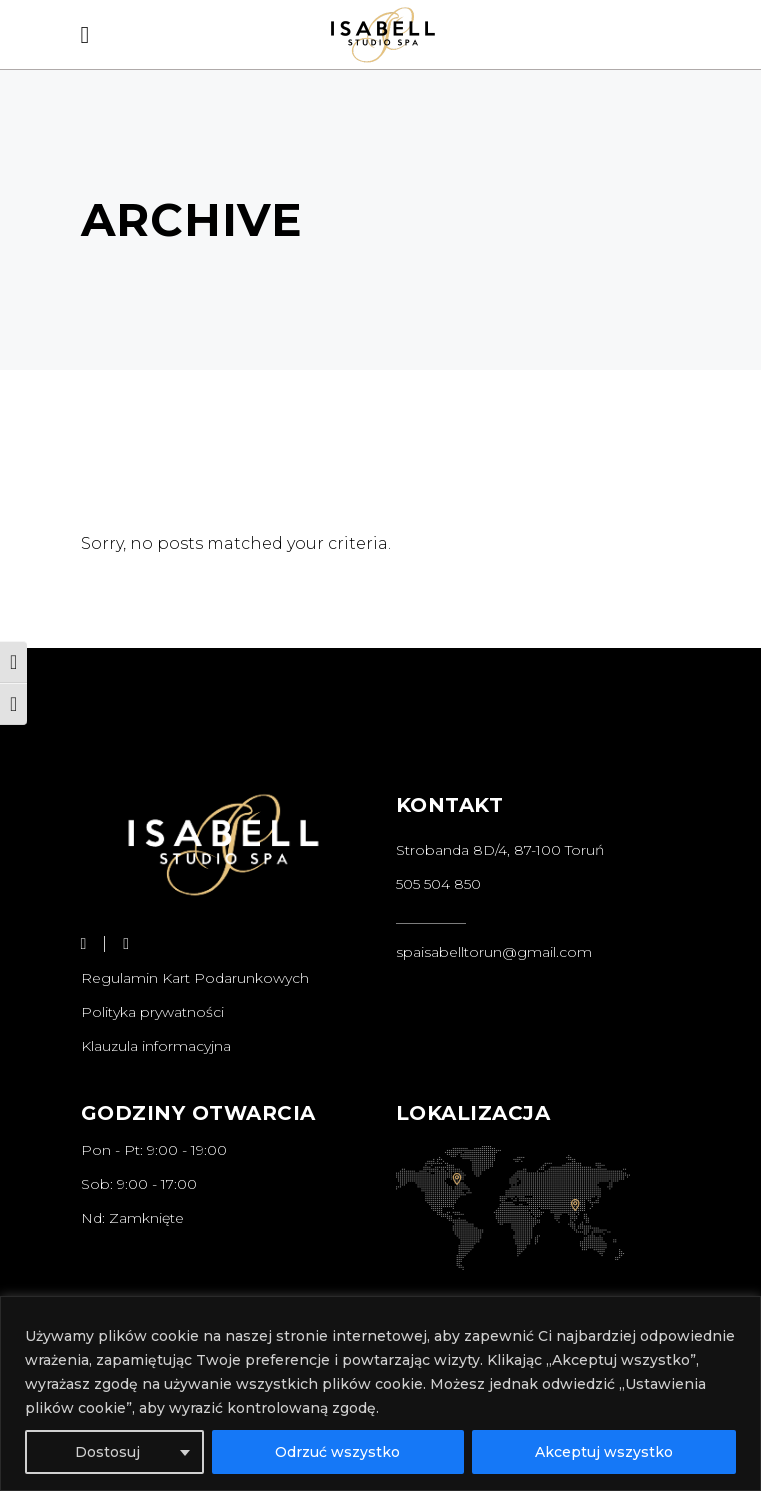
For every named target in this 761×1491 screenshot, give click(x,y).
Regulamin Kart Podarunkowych (195, 978)
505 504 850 (438, 884)
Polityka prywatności (152, 1012)
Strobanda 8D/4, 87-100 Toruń (500, 850)
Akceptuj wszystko (604, 1452)
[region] (380, 1393)
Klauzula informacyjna (156, 1046)
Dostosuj (107, 1452)
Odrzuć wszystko (337, 1452)
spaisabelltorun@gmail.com (494, 952)
